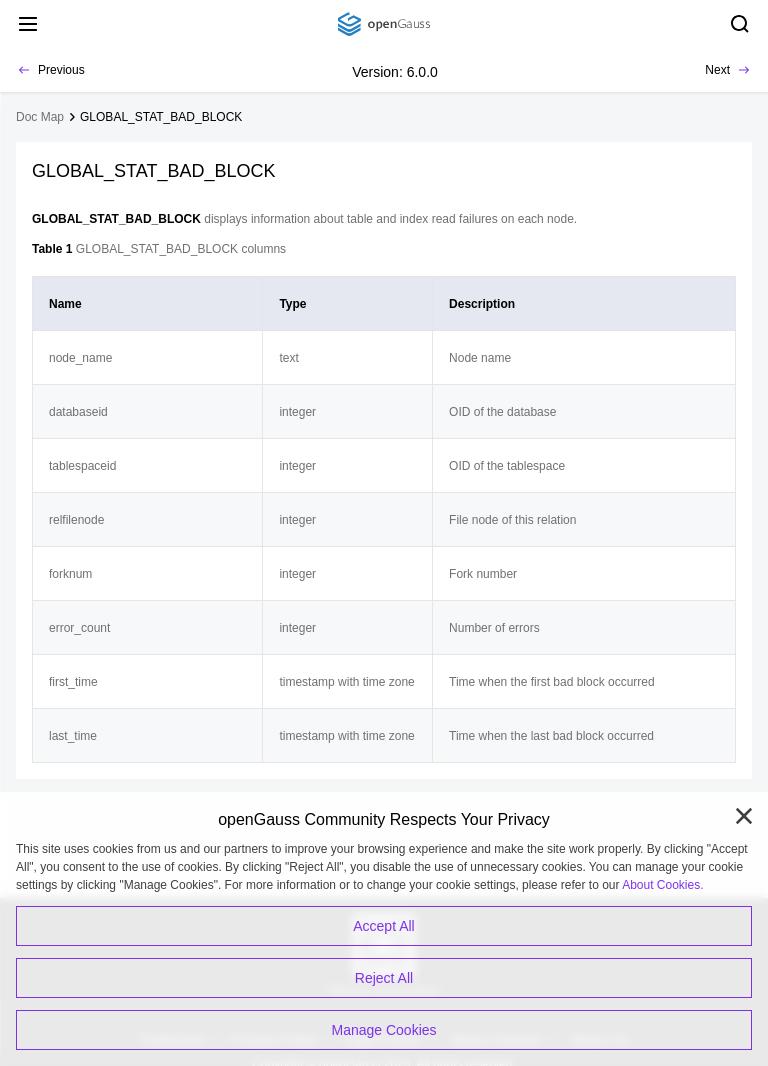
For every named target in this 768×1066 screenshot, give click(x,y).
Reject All (384, 978)
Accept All (383, 926)
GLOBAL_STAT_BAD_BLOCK (161, 117)
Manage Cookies (383, 1030)
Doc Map (40, 117)
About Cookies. (662, 885)
